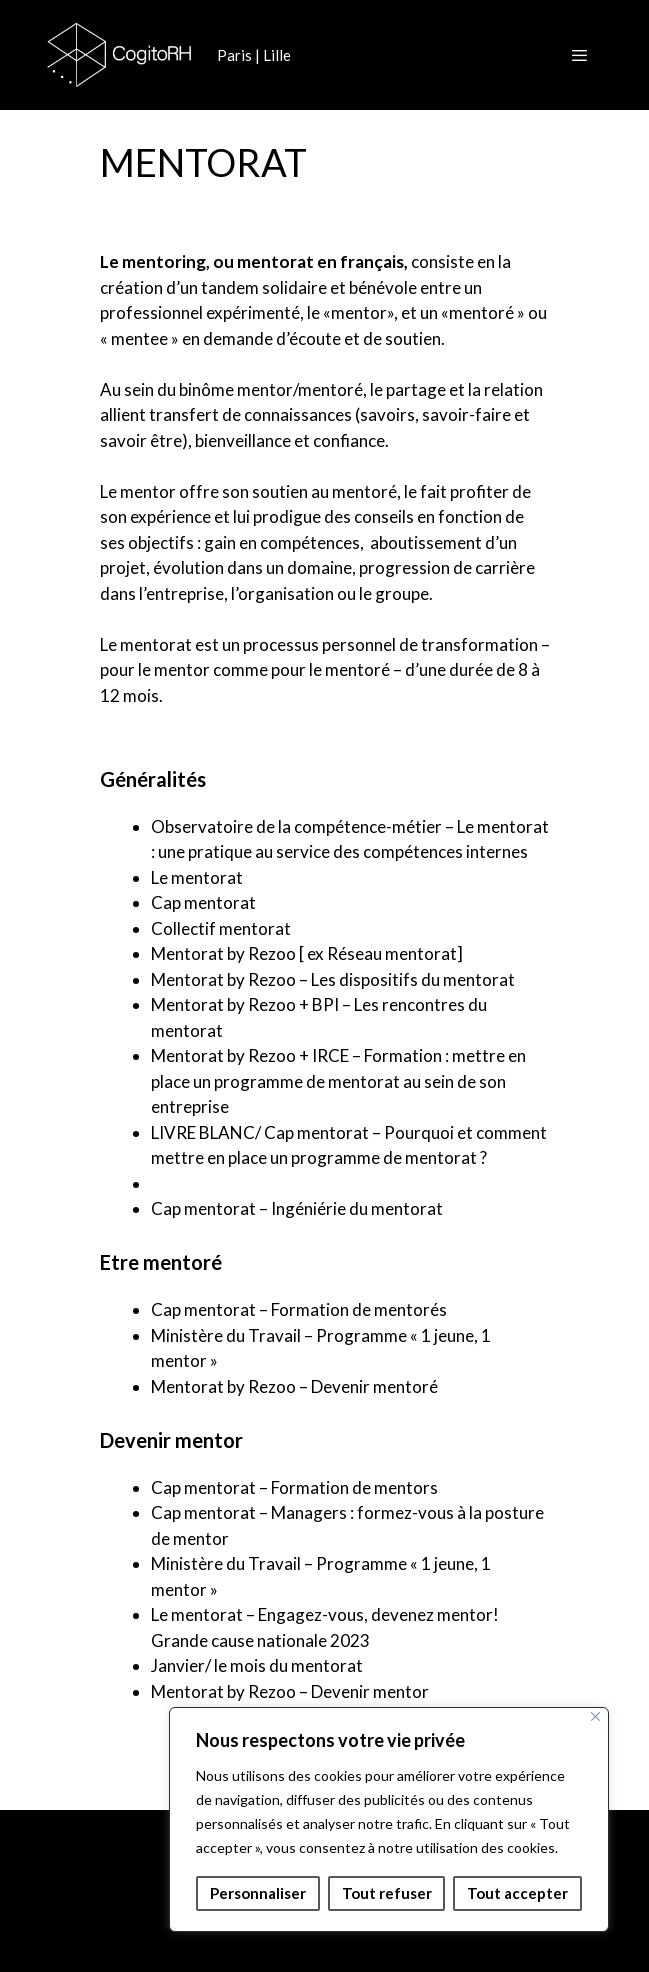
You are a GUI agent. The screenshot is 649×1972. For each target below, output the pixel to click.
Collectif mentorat (221, 928)
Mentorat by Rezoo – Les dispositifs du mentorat (333, 979)
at (248, 902)
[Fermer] (595, 1716)
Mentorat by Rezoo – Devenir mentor (290, 1691)
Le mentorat (197, 877)
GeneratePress (444, 1941)
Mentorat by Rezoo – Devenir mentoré (294, 1386)
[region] (389, 1819)
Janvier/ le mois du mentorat (257, 1665)
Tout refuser (387, 1893)
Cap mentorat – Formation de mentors (294, 1487)
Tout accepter (517, 1893)
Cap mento (192, 902)
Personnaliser (258, 1893)
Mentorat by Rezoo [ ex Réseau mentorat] (307, 953)
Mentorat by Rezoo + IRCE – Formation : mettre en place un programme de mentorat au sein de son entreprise (338, 1081)
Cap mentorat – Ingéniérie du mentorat (297, 1208)
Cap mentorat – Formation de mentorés (299, 1309)
